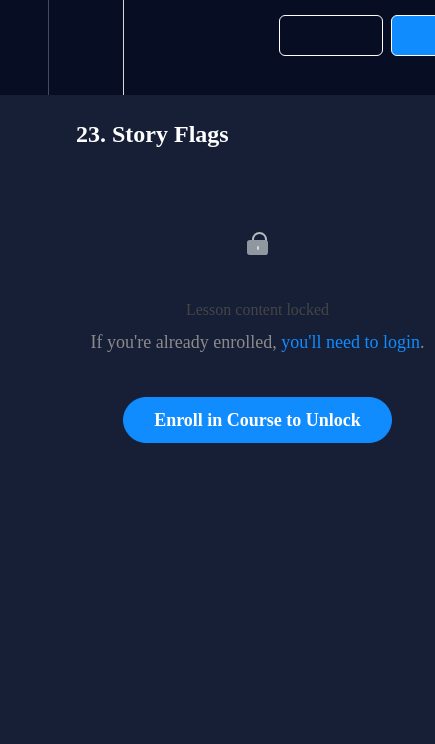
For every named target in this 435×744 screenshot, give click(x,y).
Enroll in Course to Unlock (257, 420)
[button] (24, 47)
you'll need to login (350, 342)
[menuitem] (85, 47)
